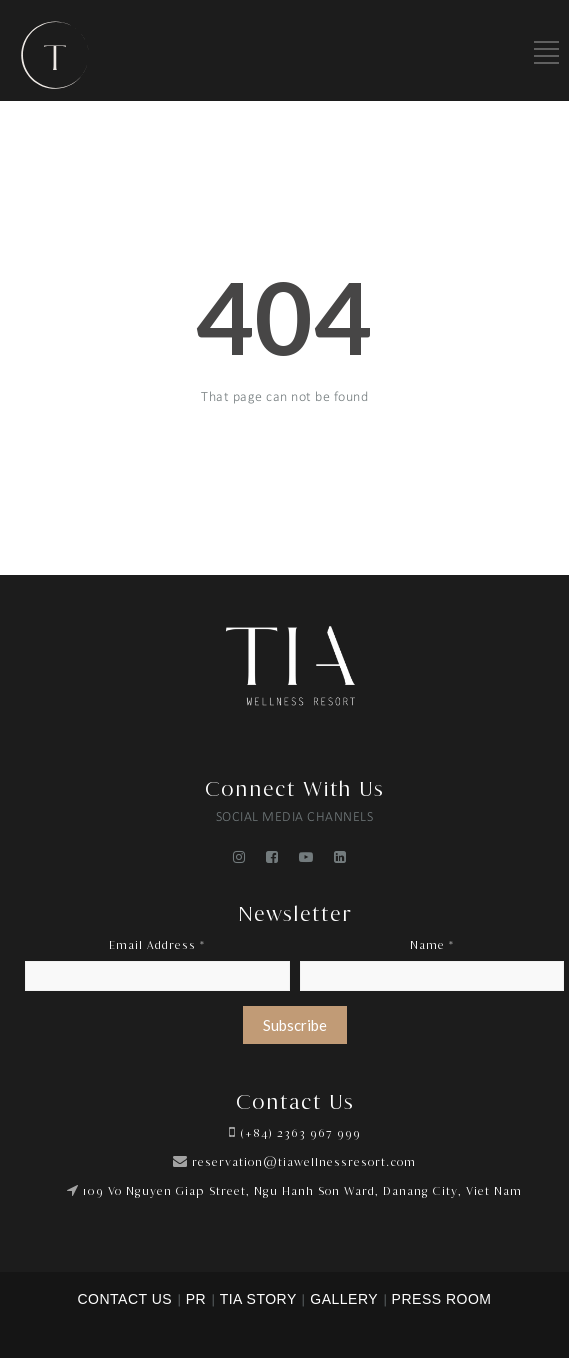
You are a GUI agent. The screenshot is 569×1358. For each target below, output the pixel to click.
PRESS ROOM (442, 1299)
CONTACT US (124, 1299)
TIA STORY (258, 1299)
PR (196, 1299)
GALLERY (344, 1299)
